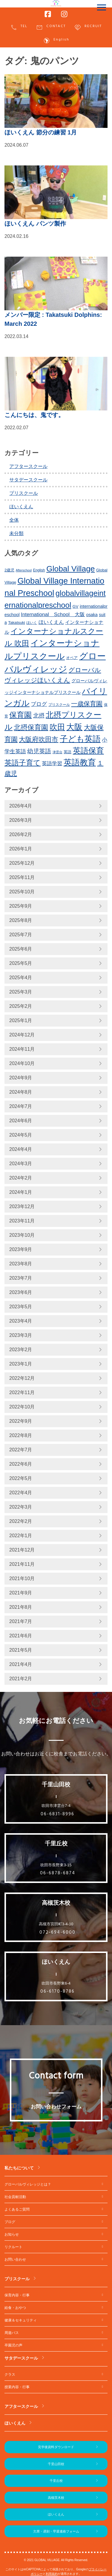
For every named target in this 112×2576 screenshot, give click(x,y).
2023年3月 (20, 1335)
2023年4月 (20, 1320)
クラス (9, 2374)
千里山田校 (56, 2464)
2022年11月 (22, 1392)
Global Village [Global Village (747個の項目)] (70, 568)
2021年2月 (20, 1678)
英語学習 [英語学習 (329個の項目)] (52, 763)
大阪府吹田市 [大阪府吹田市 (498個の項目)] (38, 739)
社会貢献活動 (15, 2197)
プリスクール (23, 493)
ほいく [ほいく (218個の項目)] (31, 623)
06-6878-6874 (57, 1873)
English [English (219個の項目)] (39, 570)
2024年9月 (20, 1077)
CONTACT (51, 27)
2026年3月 (20, 820)
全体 (14, 520)
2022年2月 (20, 1521)
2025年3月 (20, 991)
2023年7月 (20, 1278)
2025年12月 (22, 863)
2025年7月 (20, 934)
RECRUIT (88, 27)
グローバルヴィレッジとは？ (27, 2184)
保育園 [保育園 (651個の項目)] (20, 715)
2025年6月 (20, 948)
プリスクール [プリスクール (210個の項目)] (59, 704)
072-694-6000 (57, 1932)
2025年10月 (22, 891)
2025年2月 (20, 1006)
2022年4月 (20, 1492)
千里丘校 (56, 2480)
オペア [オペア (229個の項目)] (72, 657)
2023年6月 (20, 1292)
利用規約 (52, 2573)
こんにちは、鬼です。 (34, 415)
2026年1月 (20, 848)
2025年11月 (22, 877)
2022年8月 (20, 1435)
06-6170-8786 (57, 1991)
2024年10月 (22, 1063)
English (56, 40)
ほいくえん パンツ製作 (35, 223)
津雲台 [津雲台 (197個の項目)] (57, 752)
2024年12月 (22, 1034)
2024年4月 (20, 1149)
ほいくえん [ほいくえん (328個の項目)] (51, 622)
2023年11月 (22, 1220)
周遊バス (11, 2333)
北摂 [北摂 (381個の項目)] (39, 715)
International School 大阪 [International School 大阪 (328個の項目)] (53, 614)
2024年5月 (20, 1134)
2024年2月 (20, 1177)
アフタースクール (28, 466)
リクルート (13, 2247)
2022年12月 (22, 1378)
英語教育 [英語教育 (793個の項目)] (80, 762)
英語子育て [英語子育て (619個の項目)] (22, 763)
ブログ (9, 2222)
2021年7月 (20, 1621)
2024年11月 (22, 1049)
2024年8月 (20, 1092)
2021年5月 (20, 1650)
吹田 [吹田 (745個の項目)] (57, 727)
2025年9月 (20, 906)
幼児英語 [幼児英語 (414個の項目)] (39, 751)
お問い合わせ (15, 2259)
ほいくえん (21, 506)
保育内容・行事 (17, 2295)
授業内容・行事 (17, 2387)
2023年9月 (20, 1249)
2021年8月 (20, 1607)
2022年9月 (20, 1421)
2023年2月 (20, 1349)
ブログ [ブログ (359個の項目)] (39, 704)
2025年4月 (20, 977)
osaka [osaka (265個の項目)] (91, 614)
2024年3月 (20, 1163)
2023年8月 (20, 1263)
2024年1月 (20, 1192)
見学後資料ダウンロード (56, 2447)
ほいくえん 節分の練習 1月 (40, 132)
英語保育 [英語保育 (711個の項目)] (88, 750)
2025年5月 (20, 963)
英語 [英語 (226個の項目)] (67, 752)
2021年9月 (20, 1592)
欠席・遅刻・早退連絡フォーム (56, 2531)
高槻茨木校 (56, 2497)
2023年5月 (20, 1306)
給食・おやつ (15, 2308)
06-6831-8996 (57, 1814)
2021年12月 (22, 1549)
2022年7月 (20, 1449)
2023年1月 (20, 1363)
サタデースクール (28, 479)
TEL (18, 27)
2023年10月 (22, 1235)
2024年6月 (20, 1120)
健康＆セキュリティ (20, 2320)
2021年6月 (20, 1635)
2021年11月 (22, 1564)
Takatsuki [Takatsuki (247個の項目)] (16, 622)
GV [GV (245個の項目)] (76, 606)
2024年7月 (20, 1106)
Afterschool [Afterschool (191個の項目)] (24, 570)
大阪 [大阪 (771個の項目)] (74, 727)
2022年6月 (20, 1464)
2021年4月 (20, 1664)
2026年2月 (20, 834)
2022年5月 (20, 1478)
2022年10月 (22, 1406)
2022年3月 (20, 1506)
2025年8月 (20, 920)
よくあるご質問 (17, 2209)
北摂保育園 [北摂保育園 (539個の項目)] (31, 727)
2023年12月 (22, 1206)
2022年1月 (20, 1535)
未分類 (16, 533)
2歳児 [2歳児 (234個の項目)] (9, 570)
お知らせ (11, 2234)
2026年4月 (20, 805)
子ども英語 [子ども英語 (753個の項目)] (80, 738)
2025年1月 (20, 1020)
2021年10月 (22, 1578)
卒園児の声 (13, 2345)
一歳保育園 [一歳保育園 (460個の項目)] (86, 703)
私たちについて (19, 2168)
